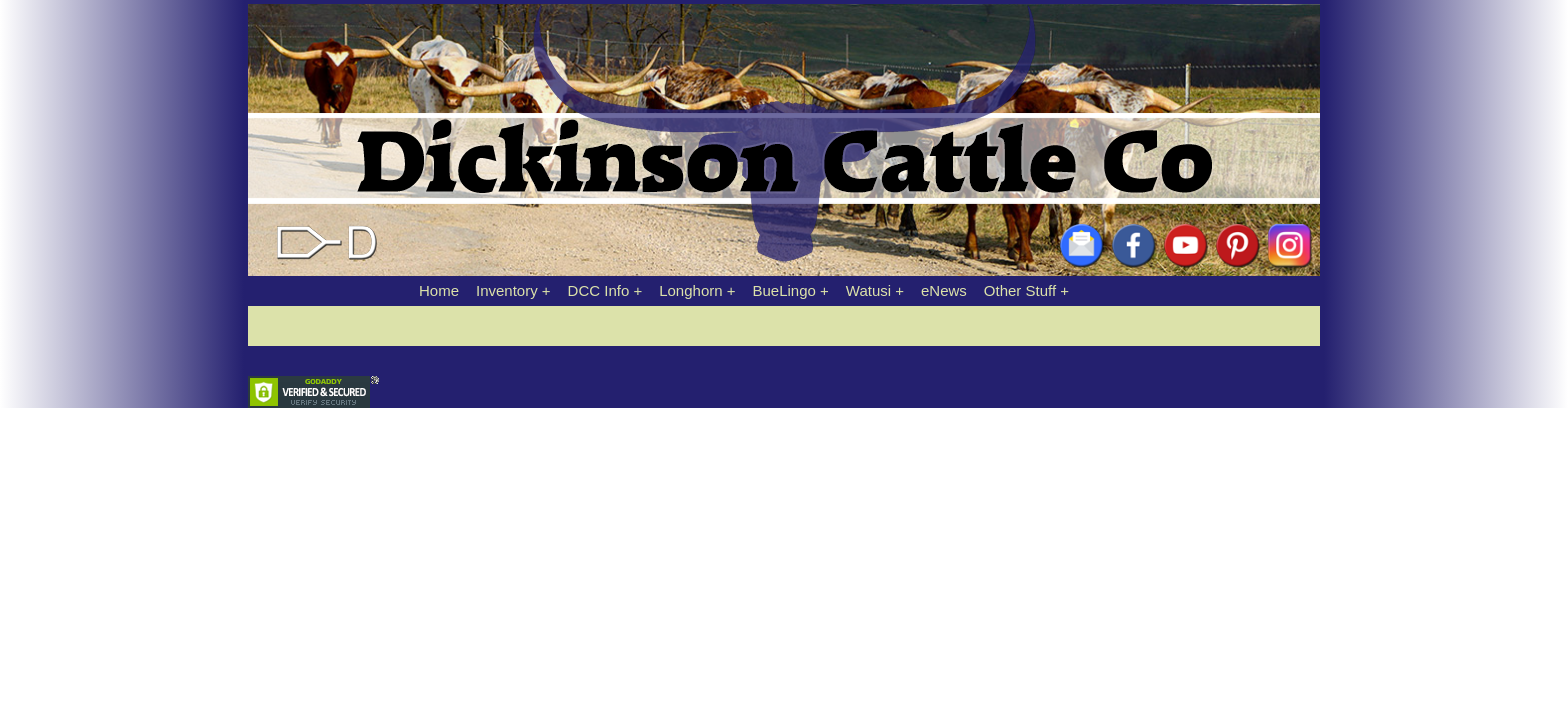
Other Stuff (1020, 290)
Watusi (868, 290)
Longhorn (690, 290)
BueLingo (784, 290)
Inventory (507, 290)
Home (439, 290)
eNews (944, 290)
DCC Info (599, 290)
